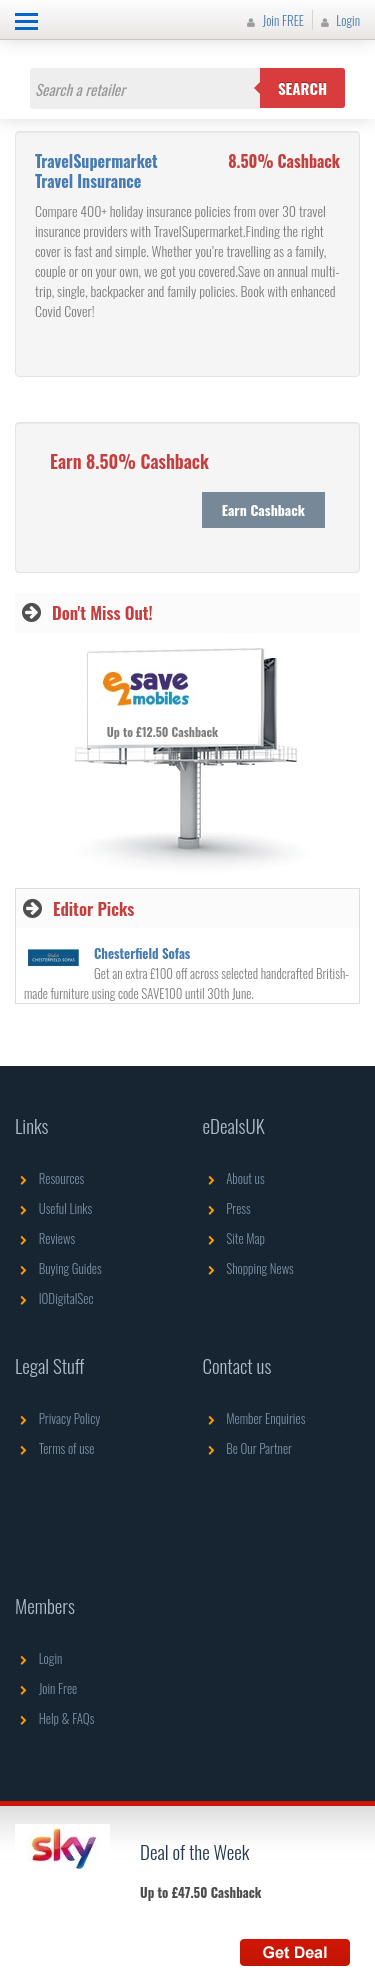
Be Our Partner (247, 1448)
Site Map (234, 1238)
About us (234, 1178)
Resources (49, 1178)
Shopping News (248, 1268)
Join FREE (273, 20)
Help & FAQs (54, 1718)
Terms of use (54, 1448)
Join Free (46, 1688)
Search (302, 88)
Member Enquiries (254, 1418)
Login (338, 20)
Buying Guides (58, 1268)
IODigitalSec (54, 1298)
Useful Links (53, 1208)
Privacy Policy (57, 1418)
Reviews (45, 1238)
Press (227, 1208)
